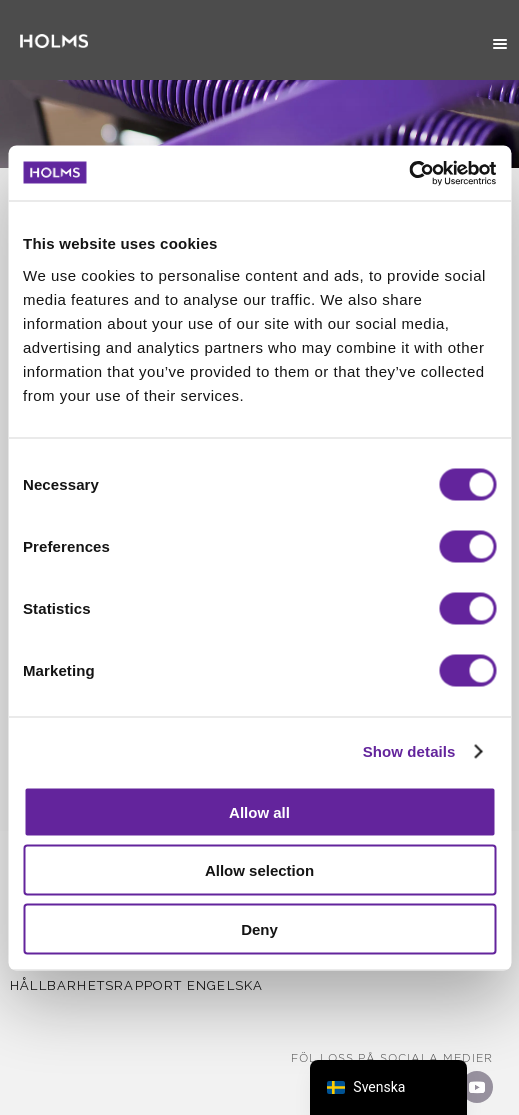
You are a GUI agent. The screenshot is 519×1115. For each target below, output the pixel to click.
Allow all (259, 811)
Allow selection (259, 870)
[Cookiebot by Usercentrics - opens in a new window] (408, 173)
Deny (259, 928)
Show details (409, 751)
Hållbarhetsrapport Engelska (136, 985)
